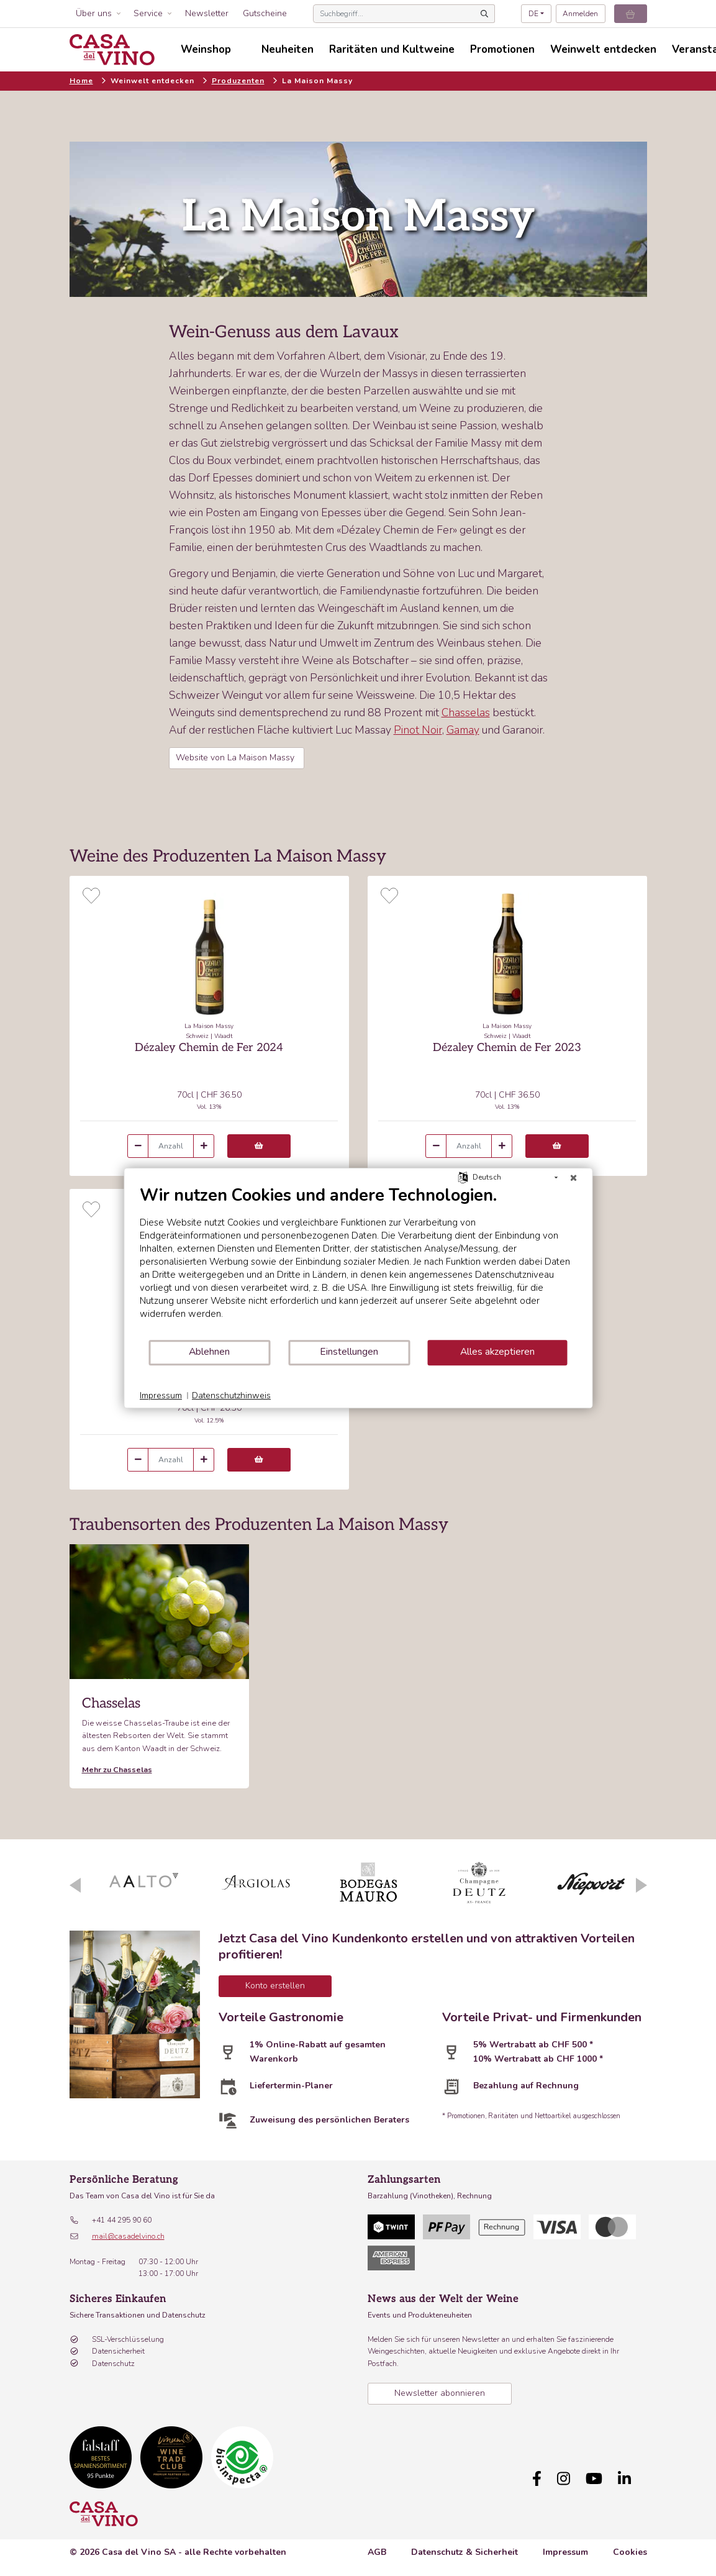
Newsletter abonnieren (439, 2393)
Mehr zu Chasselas (117, 1769)
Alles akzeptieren (497, 1352)
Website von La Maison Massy (236, 757)
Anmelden (580, 14)
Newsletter (207, 13)
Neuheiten (287, 49)
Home (81, 81)
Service (148, 13)
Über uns (94, 13)
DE (533, 14)
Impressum (565, 2552)
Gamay (462, 729)
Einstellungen (349, 1352)
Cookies (630, 2552)
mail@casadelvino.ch (128, 2236)
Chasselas (466, 712)
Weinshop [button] (206, 49)
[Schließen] (573, 1177)
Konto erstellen (275, 1985)
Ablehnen (209, 1352)
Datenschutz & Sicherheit (464, 2552)
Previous (75, 1885)
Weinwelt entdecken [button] (603, 49)
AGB (377, 2552)
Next (641, 1885)
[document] (358, 1262)
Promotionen (502, 49)
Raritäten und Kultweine (392, 49)
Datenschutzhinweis (231, 1395)
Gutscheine (265, 13)
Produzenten (238, 81)
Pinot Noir (418, 729)
